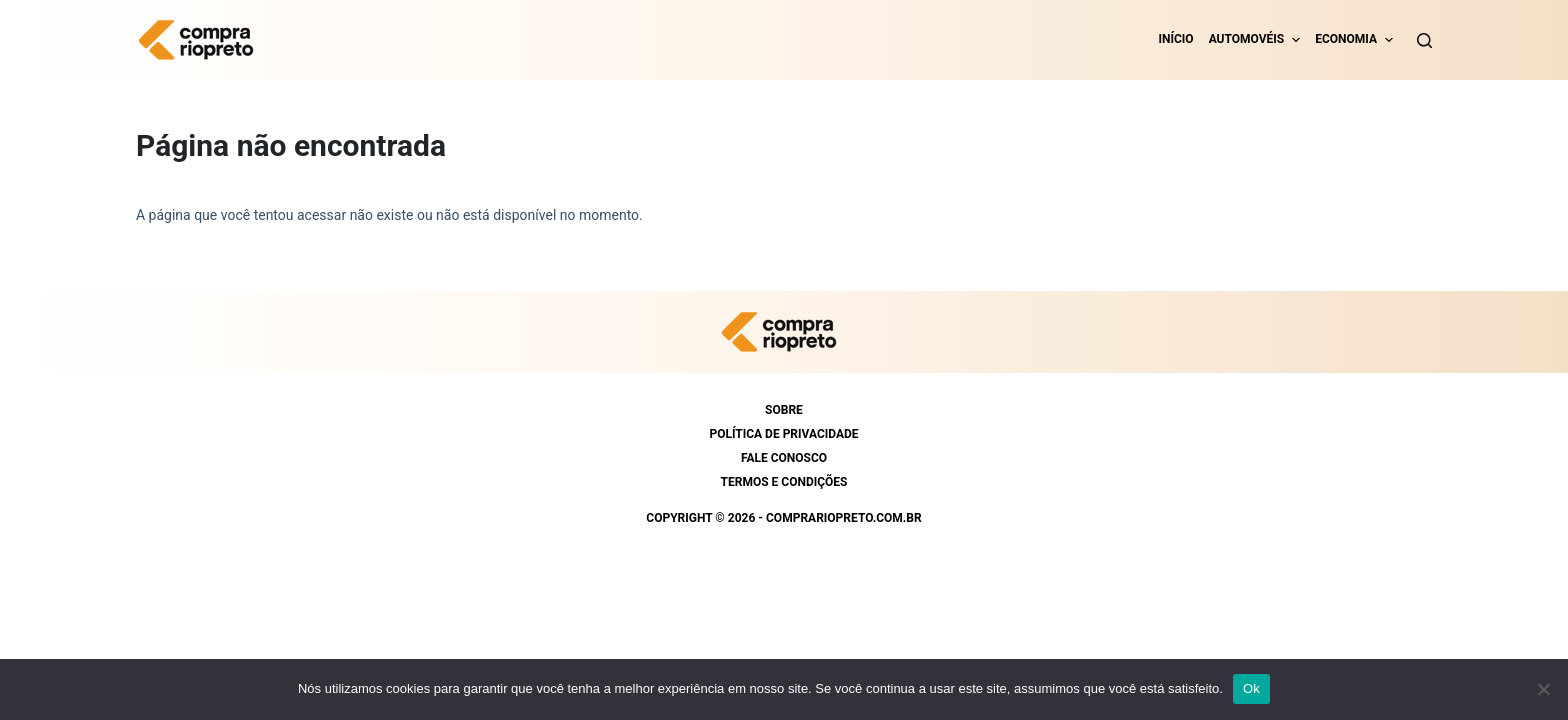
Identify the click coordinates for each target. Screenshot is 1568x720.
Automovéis (1247, 39)
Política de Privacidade (783, 434)
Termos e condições (784, 482)
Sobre (784, 410)
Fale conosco (784, 458)
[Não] (1543, 689)
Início (1176, 39)
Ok (1251, 688)
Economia (1346, 39)
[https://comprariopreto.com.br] (201, 40)
